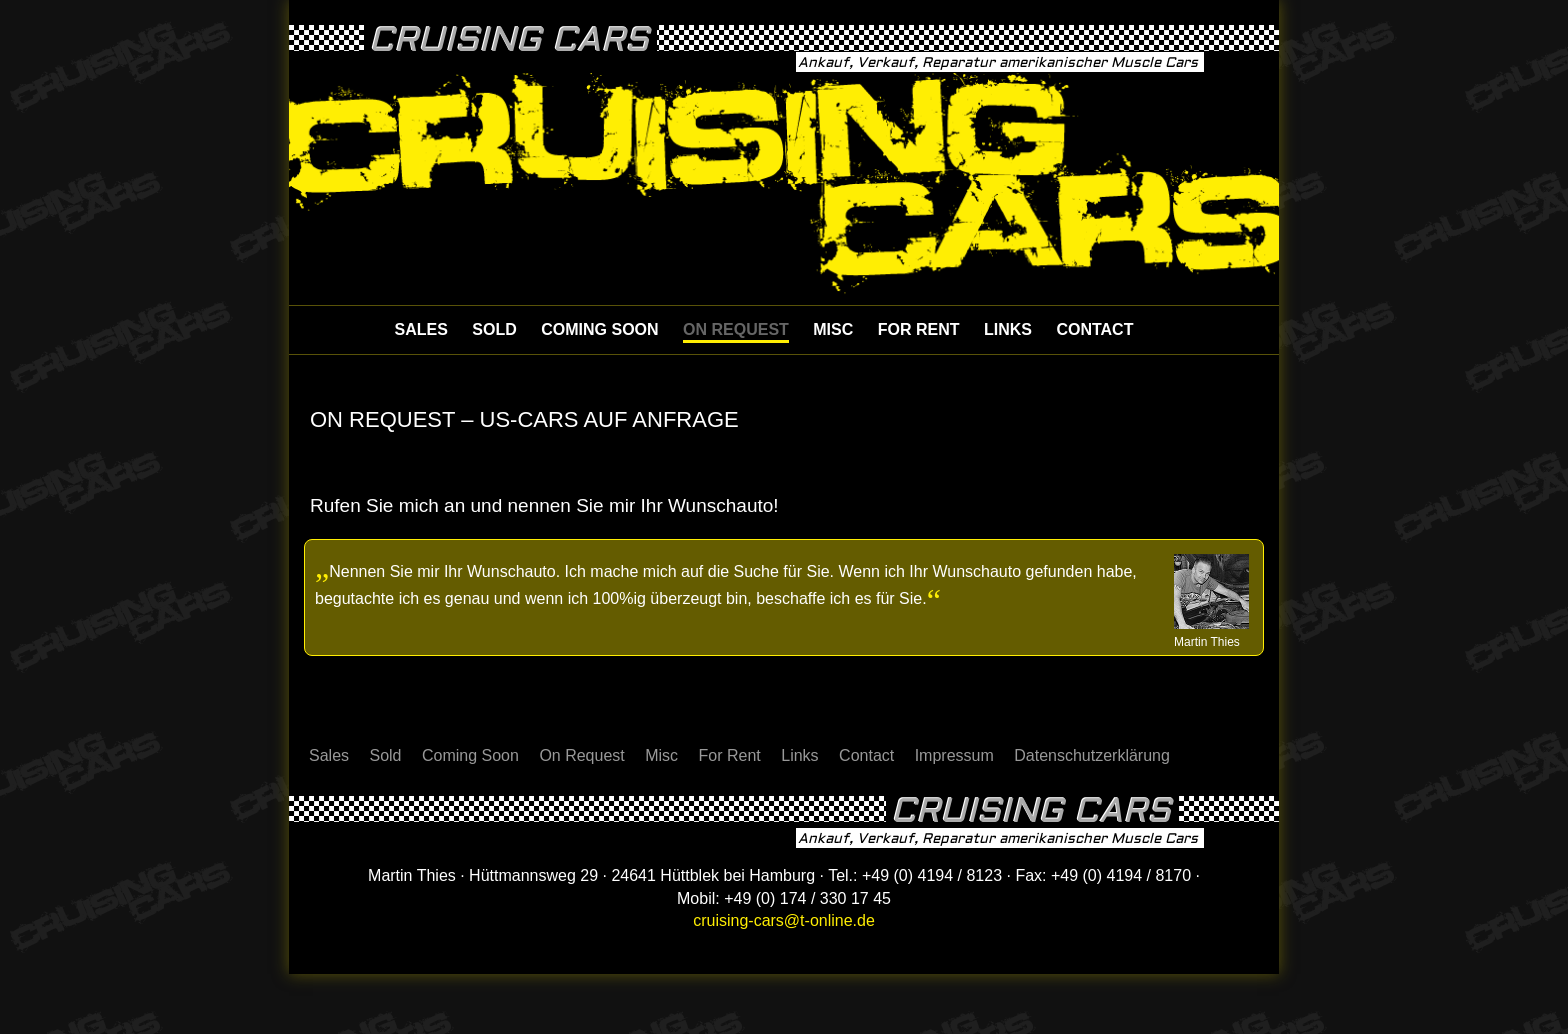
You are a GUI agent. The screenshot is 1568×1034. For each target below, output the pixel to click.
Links (1008, 329)
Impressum (954, 755)
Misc (833, 329)
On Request (736, 329)
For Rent (919, 329)
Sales (421, 329)
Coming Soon (599, 329)
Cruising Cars (509, 40)
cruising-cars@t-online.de (784, 920)
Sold (494, 329)
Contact (1094, 329)
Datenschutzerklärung (1092, 755)
